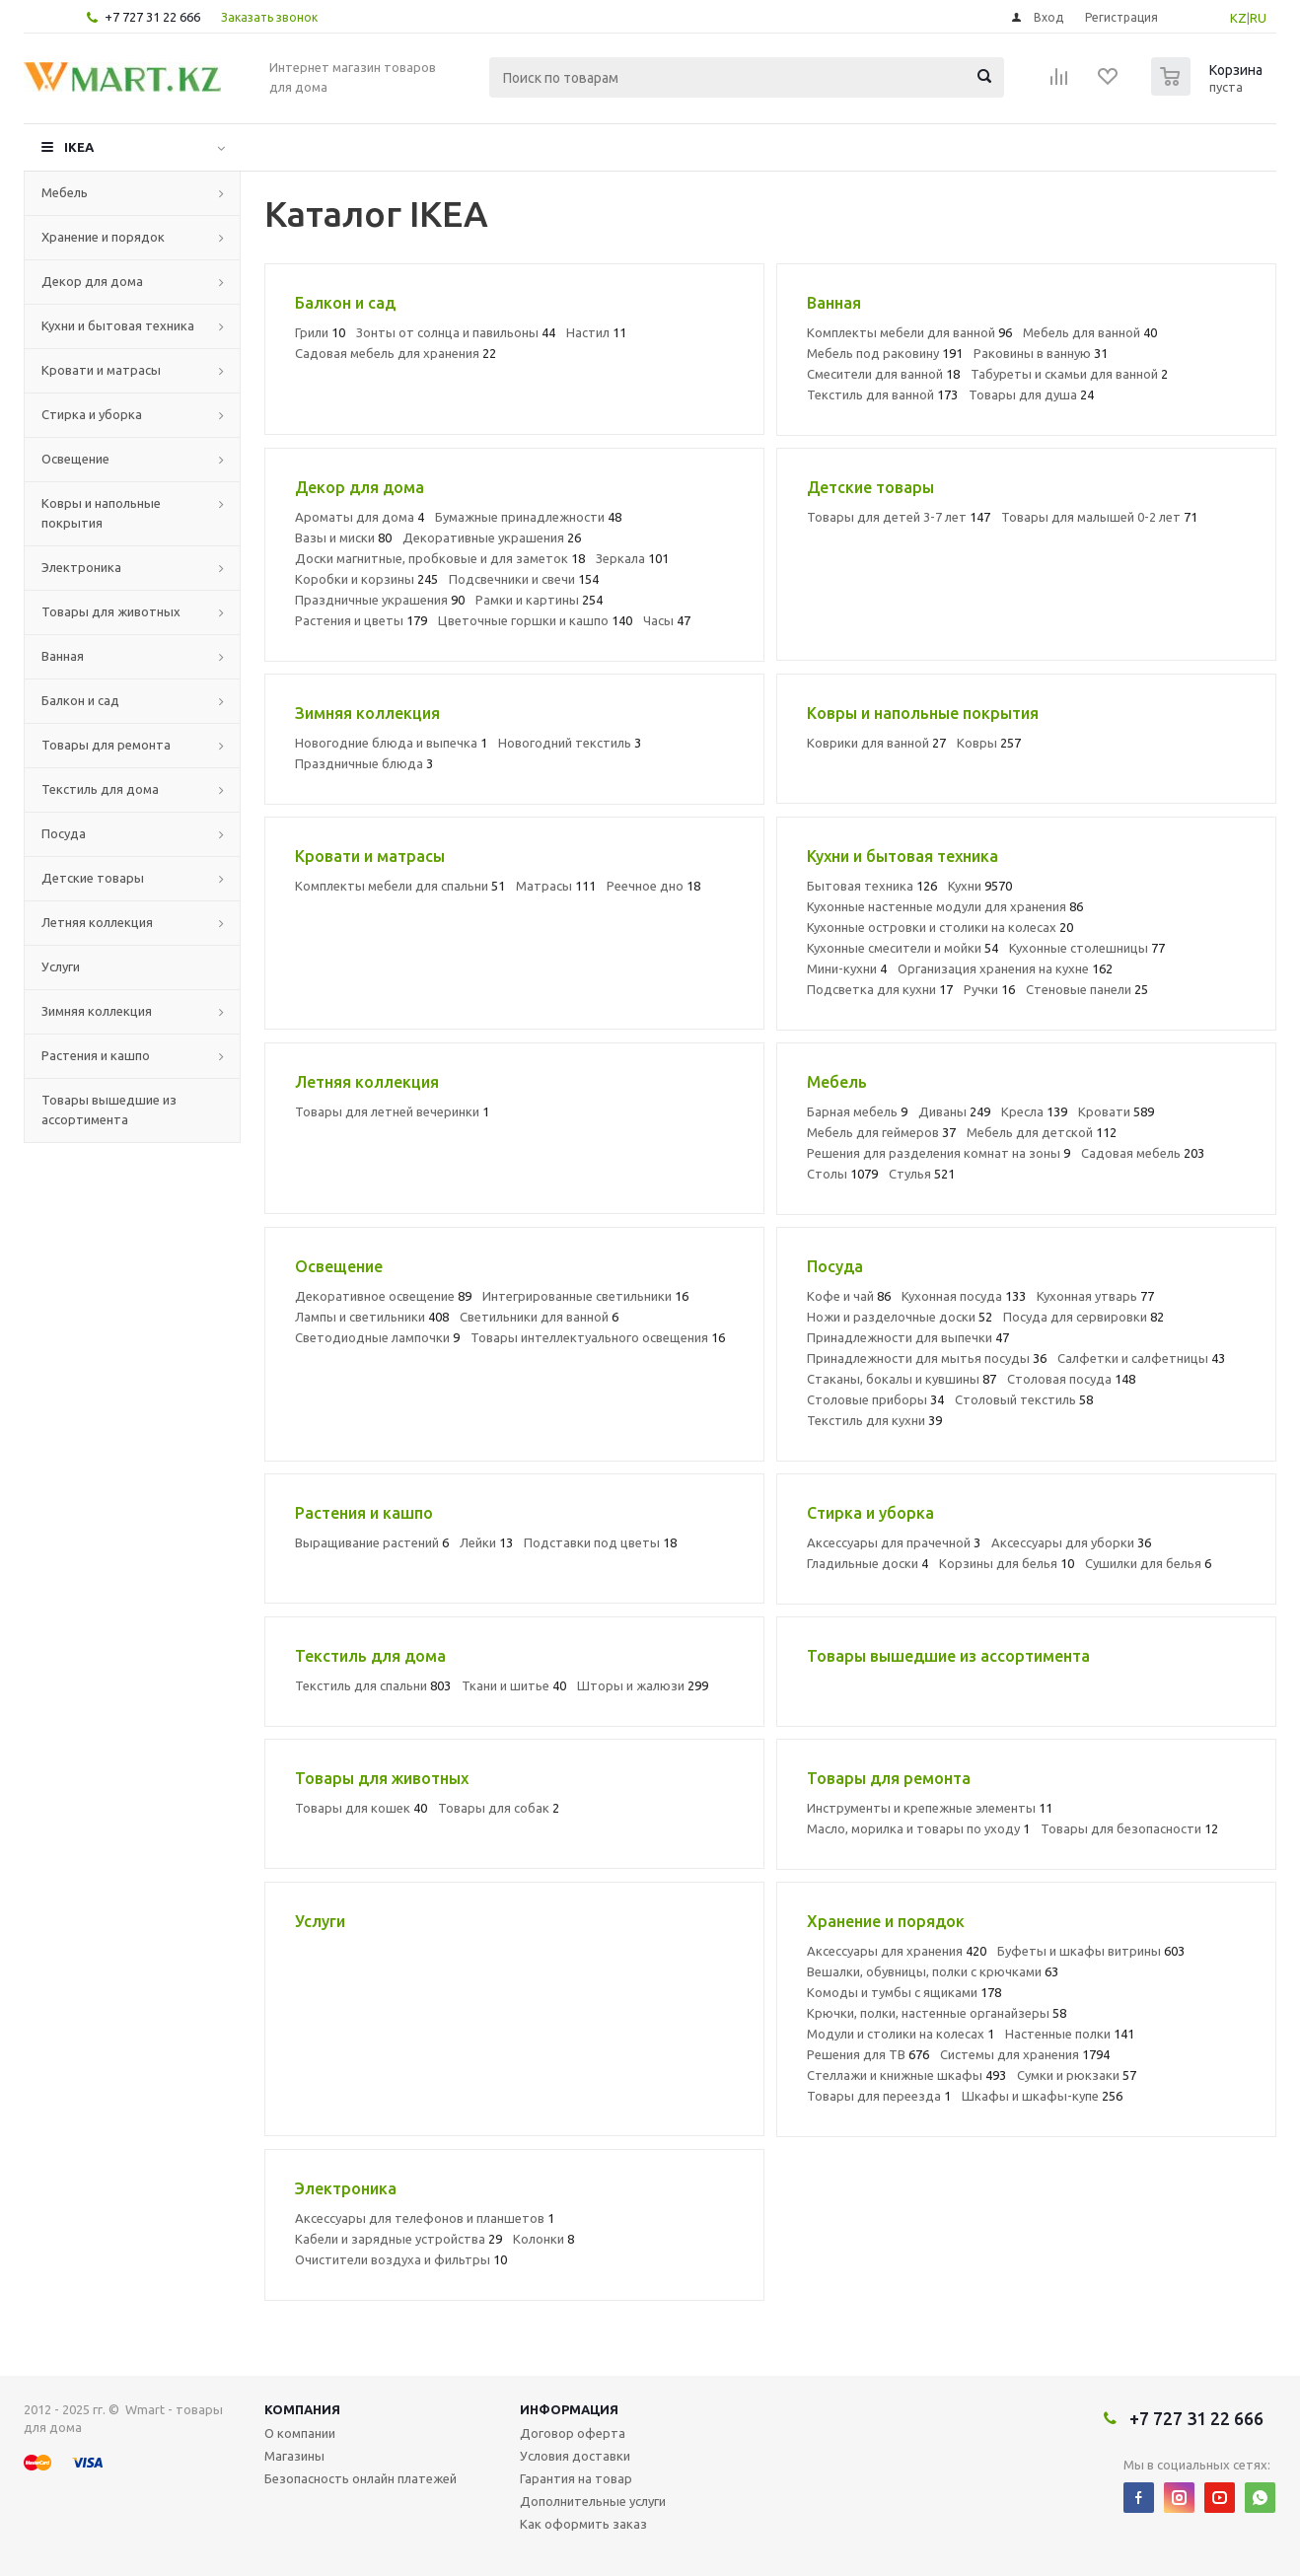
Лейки (486, 1542)
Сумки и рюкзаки (1076, 2075)
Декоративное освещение (383, 1296)
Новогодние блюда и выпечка (391, 743)
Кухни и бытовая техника (117, 325)
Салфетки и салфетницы (1141, 1358)
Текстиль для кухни (874, 1420)
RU (1258, 18)
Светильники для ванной (539, 1317)
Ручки (989, 989)
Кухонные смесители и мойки (902, 948)
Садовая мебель (1142, 1153)
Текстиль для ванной (882, 394)
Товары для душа (1031, 394)
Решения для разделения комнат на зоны (938, 1153)
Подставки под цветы (600, 1542)
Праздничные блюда (364, 763)
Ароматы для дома (359, 517)
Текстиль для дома (100, 789)
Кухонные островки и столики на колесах (940, 927)
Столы (842, 1174)
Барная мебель (857, 1111)
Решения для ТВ (868, 2054)
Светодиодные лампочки (377, 1337)
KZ (1238, 18)
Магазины (294, 2456)
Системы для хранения (1025, 2054)
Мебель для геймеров (881, 1132)
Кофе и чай (849, 1296)
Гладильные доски (867, 1563)
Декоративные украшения (491, 537)
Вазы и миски (343, 537)
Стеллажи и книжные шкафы (906, 2075)
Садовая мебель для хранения (395, 353)
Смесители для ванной (883, 374)
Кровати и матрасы (101, 370)
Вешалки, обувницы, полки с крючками (932, 1971)
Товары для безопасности (1129, 1828)
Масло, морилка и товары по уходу (918, 1828)
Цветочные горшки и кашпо (535, 620)
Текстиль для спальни (373, 1685)
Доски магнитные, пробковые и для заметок (440, 558)
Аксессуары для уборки (1071, 1542)
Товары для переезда (879, 2096)
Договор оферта (572, 2433)
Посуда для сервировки (1083, 1317)
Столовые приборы (875, 1399)
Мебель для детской (1042, 1132)
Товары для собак (498, 1808)
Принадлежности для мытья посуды (927, 1358)
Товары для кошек (361, 1808)
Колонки (543, 2239)
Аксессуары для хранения (896, 1951)
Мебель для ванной (1090, 332)
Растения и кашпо (95, 1055)
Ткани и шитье (514, 1685)
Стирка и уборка (91, 414)
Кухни (980, 886)
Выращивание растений (372, 1542)
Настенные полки (1069, 2033)
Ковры (989, 743)
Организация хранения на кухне (1005, 968)
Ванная (62, 656)
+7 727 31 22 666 (152, 17)
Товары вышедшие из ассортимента (109, 1109)
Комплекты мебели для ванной (909, 332)
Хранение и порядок (103, 237)
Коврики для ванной (876, 743)
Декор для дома (92, 281)
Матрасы (556, 886)
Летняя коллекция (97, 922)
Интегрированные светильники (585, 1296)
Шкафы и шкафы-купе (1042, 2096)
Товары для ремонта (106, 744)
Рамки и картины (539, 600)
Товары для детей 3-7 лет (898, 517)
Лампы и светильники (372, 1317)
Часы (666, 620)
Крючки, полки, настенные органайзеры (936, 2013)
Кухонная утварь (1095, 1296)
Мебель (64, 192)
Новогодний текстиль (569, 743)
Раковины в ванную (1041, 353)
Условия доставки (575, 2456)
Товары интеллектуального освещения (597, 1337)
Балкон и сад (80, 700)
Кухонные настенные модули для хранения (945, 906)
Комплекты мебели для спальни (400, 886)
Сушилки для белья (1148, 1563)
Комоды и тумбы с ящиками (904, 1992)
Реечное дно (653, 886)
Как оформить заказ (583, 2524)
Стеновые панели (1087, 989)
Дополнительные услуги (593, 2501)
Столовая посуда (1071, 1379)
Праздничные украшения (380, 600)
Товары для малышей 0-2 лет (1099, 517)
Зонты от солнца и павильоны (455, 332)
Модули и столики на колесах (900, 2033)
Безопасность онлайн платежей (360, 2478)
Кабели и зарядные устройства (398, 2239)
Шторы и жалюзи (642, 1685)
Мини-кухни (847, 968)
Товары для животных (111, 611)
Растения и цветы (361, 620)
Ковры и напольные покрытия (101, 513)
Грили (320, 332)
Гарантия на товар (576, 2478)
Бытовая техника (872, 886)
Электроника (81, 567)
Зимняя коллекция (96, 1011)
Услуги (60, 966)
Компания (302, 2409)
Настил (596, 332)
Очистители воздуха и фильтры (401, 2259)
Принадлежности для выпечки (908, 1337)
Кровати (1116, 1111)
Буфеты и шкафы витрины (1091, 1951)
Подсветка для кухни (880, 989)
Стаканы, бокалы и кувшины (901, 1379)
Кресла (1034, 1111)
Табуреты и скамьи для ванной (1069, 374)
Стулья (922, 1174)
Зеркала (632, 558)
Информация (569, 2409)
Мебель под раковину (885, 353)
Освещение (75, 458)
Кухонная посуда (964, 1296)
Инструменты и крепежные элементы (929, 1808)
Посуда (63, 833)
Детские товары (92, 878)
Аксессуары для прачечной (893, 1542)
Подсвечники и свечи (524, 579)
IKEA (79, 147)
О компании (299, 2433)
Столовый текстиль (1024, 1399)
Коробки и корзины (366, 579)
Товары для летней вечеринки (392, 1111)
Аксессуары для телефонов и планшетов (424, 2218)
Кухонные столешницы (1087, 948)
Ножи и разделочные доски (899, 1317)
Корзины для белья (1006, 1563)
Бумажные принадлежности (528, 517)
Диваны (954, 1111)
